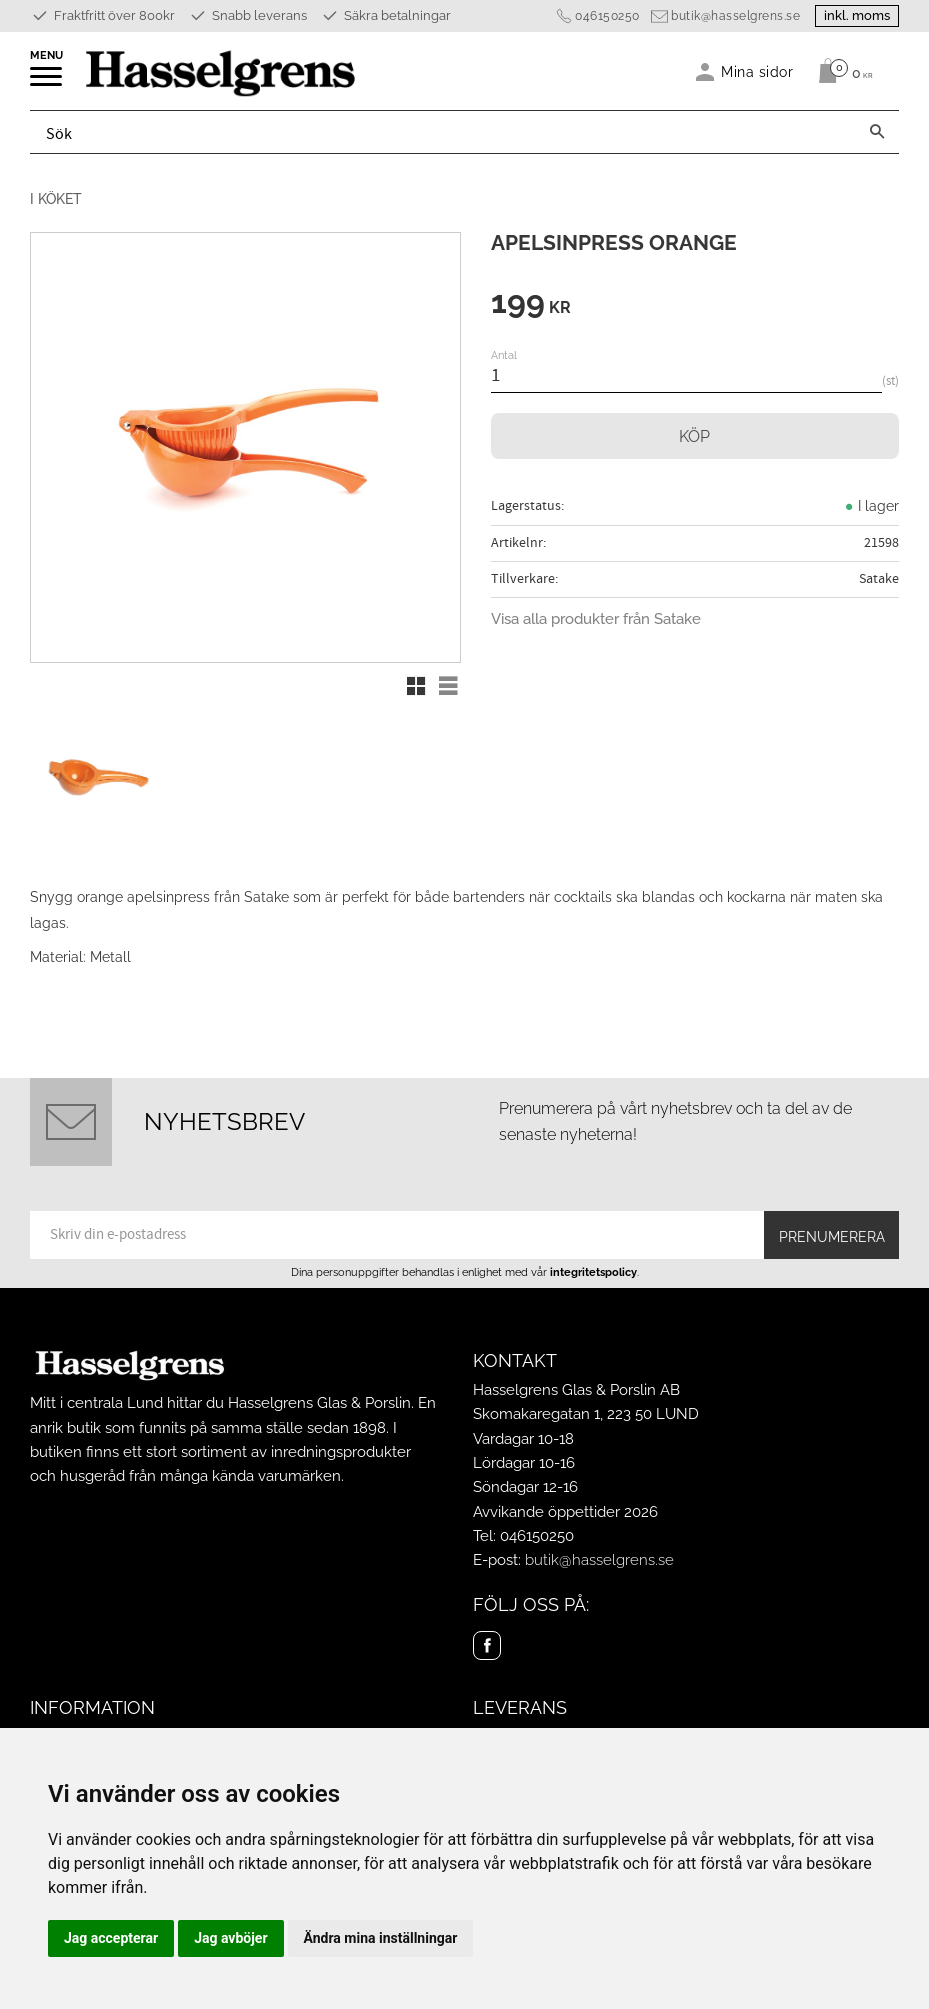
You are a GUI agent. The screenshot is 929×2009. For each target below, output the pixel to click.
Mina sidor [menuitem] (757, 71)
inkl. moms (857, 15)
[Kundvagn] (840, 71)
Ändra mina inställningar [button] (381, 1938)
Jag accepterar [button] (111, 1938)
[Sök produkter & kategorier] (443, 132)
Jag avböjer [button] (230, 1938)
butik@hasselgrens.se (735, 16)
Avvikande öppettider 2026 (565, 1512)
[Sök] (877, 132)
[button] (47, 83)
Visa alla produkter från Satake (596, 619)
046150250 (607, 16)
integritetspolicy (593, 1272)
